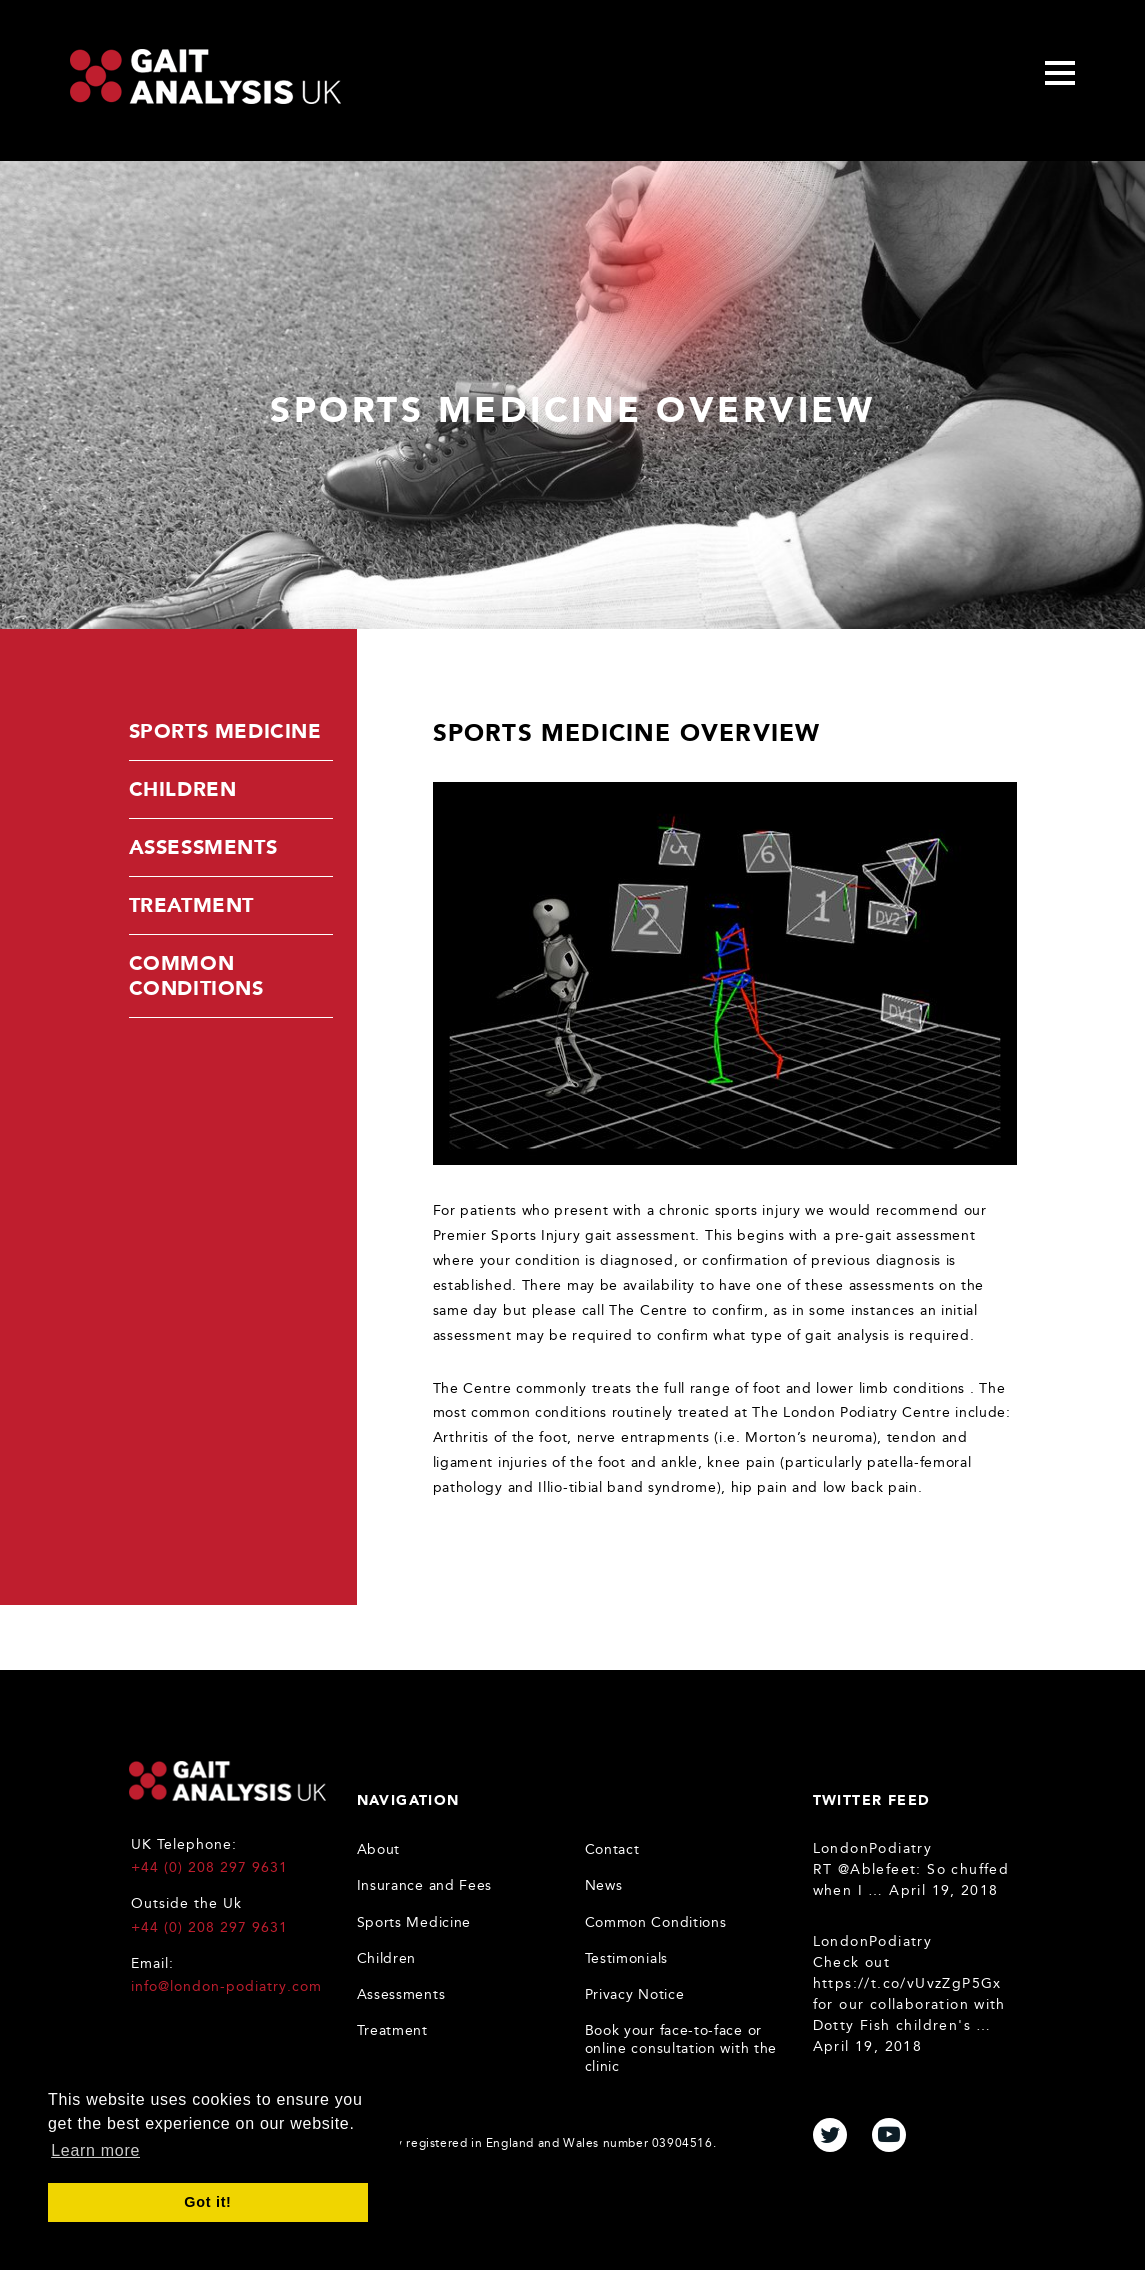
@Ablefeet (877, 1869)
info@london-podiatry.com (226, 1986)
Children (183, 789)
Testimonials (626, 1958)
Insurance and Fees (425, 1885)
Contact (612, 1849)
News (604, 1885)
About (379, 1849)
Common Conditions (196, 975)
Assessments (203, 847)
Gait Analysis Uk (205, 76)
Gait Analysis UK (227, 1781)
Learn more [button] (95, 2150)
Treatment (191, 905)
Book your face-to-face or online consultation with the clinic (681, 2048)
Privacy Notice (635, 1994)
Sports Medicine (225, 731)
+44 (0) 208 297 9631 (210, 1867)
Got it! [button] (207, 2202)
